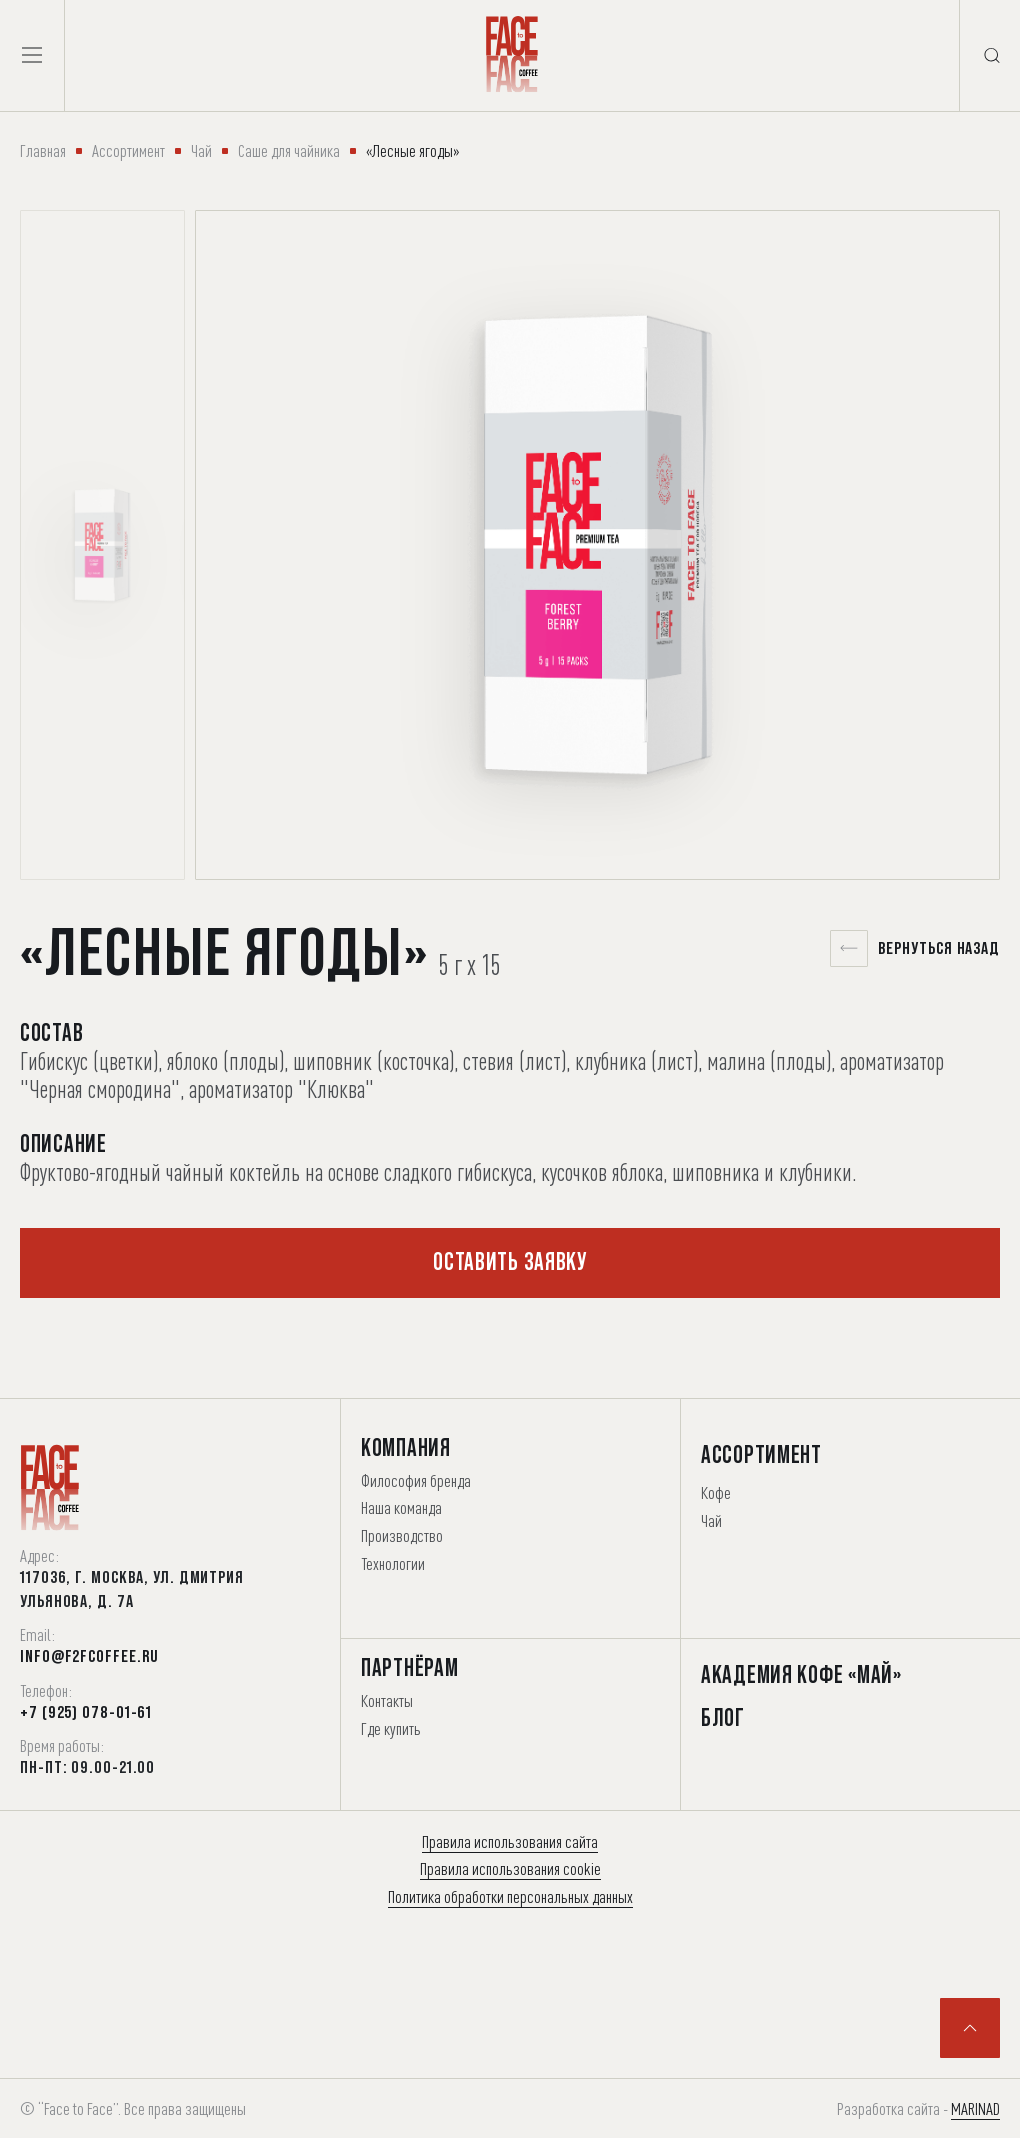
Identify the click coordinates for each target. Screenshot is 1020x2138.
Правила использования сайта (510, 1841)
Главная (43, 151)
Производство (402, 1535)
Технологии (393, 1563)
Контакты (387, 1700)
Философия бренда (416, 1480)
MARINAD (975, 2108)
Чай (201, 151)
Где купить (391, 1728)
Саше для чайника (289, 151)
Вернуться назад (915, 948)
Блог (723, 1717)
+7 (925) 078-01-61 (86, 1712)
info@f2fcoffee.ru (89, 1656)
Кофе (716, 1492)
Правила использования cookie (510, 1868)
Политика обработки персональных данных (510, 1896)
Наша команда (401, 1507)
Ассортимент (128, 151)
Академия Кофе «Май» (801, 1674)
